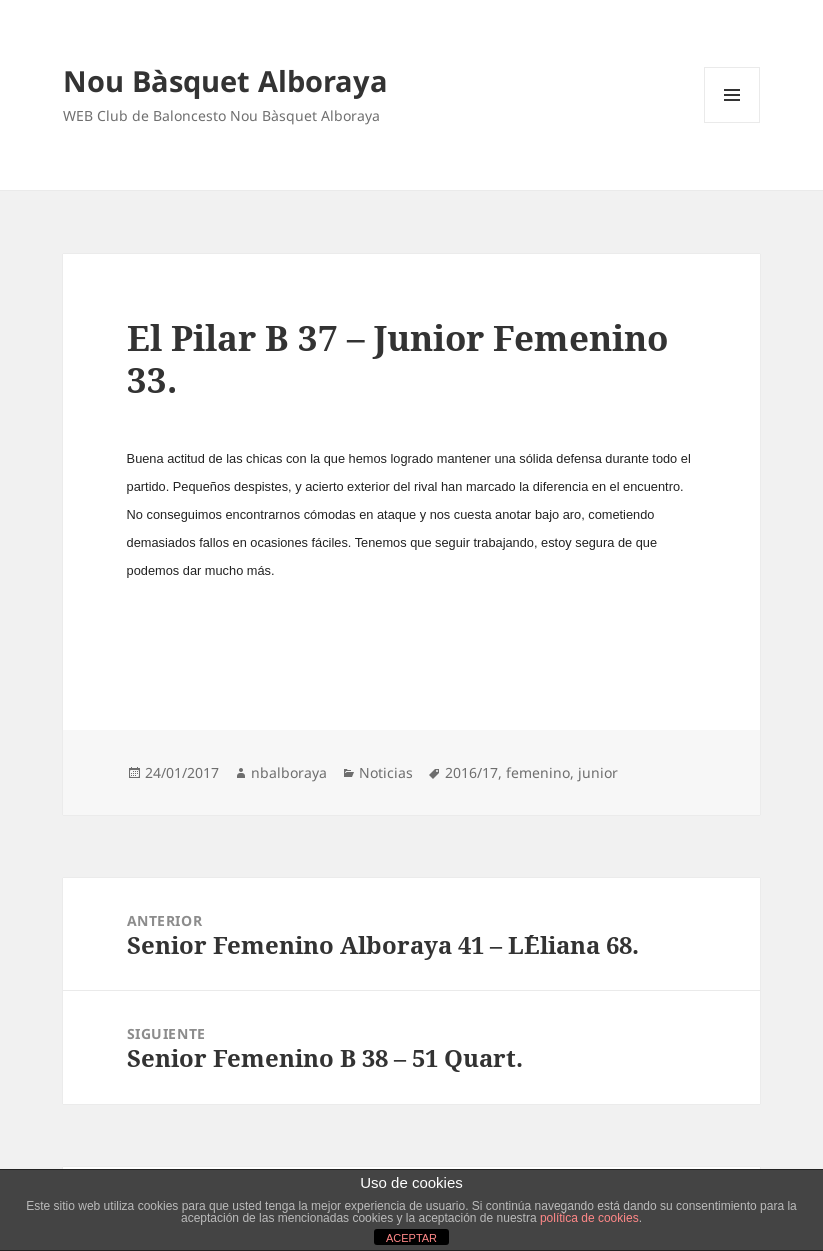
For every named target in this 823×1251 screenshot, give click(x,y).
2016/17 (471, 772)
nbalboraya (289, 772)
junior (598, 772)
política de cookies (589, 1218)
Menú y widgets (732, 122)
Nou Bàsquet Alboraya (225, 80)
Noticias (386, 772)
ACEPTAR (411, 1238)
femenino (538, 772)
